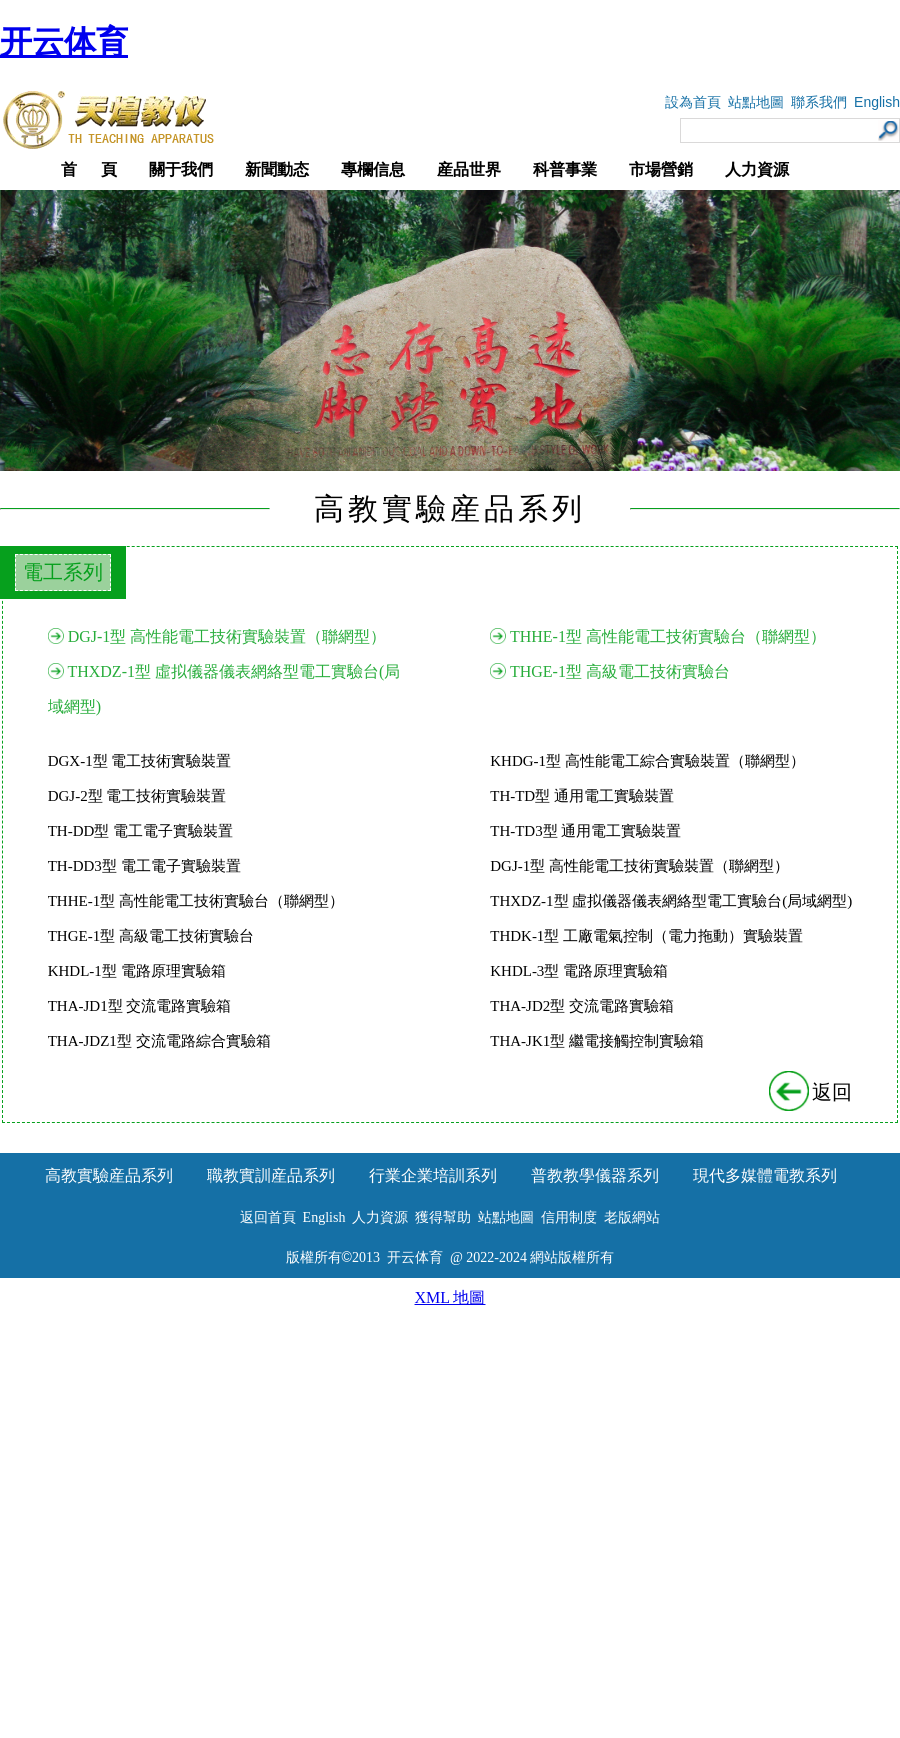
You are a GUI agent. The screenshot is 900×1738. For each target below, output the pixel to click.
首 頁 (89, 169)
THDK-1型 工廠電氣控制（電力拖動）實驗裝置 (646, 936)
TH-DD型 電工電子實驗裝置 (140, 831)
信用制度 (569, 1217)
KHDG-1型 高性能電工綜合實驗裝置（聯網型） (647, 761)
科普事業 (565, 169)
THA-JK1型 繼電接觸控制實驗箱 (597, 1041)
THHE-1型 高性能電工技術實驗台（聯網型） (668, 636)
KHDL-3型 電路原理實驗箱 (579, 971)
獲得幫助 (443, 1217)
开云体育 (64, 42)
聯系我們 (819, 102)
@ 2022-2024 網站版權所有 (532, 1257)
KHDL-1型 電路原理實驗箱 (137, 971)
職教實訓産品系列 (271, 1175)
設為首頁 (693, 102)
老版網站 (632, 1217)
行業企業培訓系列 (433, 1175)
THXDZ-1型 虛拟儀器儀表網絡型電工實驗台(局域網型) (671, 901)
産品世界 (469, 169)
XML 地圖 (450, 1297)
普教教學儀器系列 (595, 1175)
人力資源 (757, 169)
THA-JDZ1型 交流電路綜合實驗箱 (159, 1041)
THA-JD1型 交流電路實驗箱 (140, 1006)
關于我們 (181, 169)
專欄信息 (373, 169)
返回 (812, 1092)
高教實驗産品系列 (109, 1175)
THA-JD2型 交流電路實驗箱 (582, 1006)
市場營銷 (661, 169)
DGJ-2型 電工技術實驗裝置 (137, 796)
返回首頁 (268, 1217)
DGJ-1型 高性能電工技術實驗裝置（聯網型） (227, 636)
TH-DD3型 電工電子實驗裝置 (144, 866)
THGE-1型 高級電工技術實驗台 (620, 671)
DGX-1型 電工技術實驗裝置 (140, 761)
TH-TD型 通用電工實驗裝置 (582, 796)
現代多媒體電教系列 (765, 1175)
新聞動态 (277, 169)
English (877, 102)
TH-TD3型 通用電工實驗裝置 (585, 831)
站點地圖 (756, 102)
